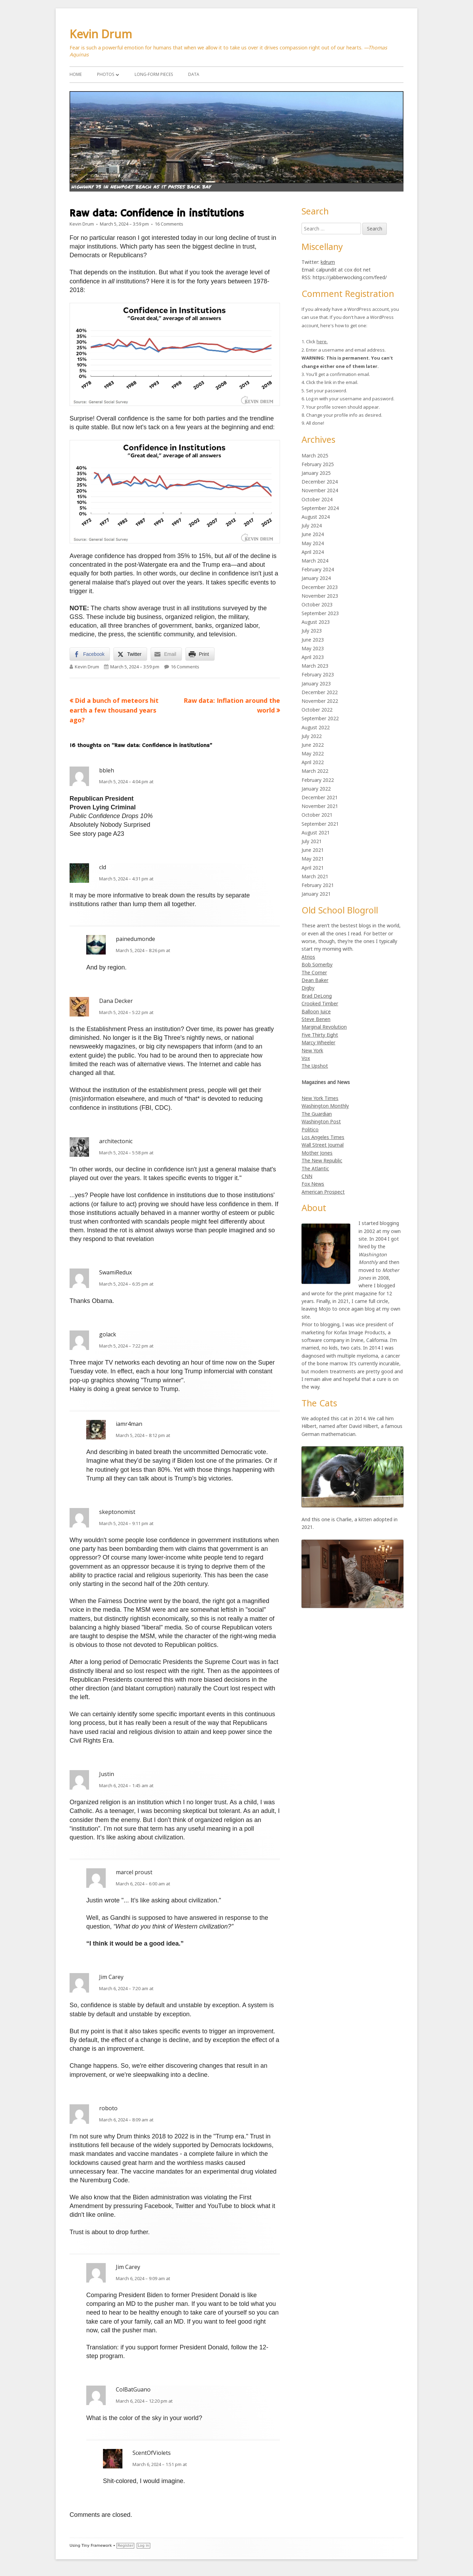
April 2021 (313, 867)
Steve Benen (316, 1019)
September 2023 (320, 613)
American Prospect (323, 1191)
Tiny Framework (96, 2545)
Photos (105, 74)
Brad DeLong (317, 995)
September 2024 (320, 508)
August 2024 (316, 516)
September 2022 (320, 718)
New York (312, 1050)
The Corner (314, 972)
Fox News (313, 1183)
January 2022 (316, 788)
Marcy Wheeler (318, 1042)
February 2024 (318, 569)
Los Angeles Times (323, 1137)
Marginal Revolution (324, 1026)
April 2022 (313, 762)
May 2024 (313, 543)
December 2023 (320, 587)
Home (76, 74)
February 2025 (318, 464)
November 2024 (320, 490)
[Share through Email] (166, 654)
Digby (308, 987)
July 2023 (312, 630)
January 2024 (316, 578)
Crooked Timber (320, 1003)
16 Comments (169, 224)
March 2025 (315, 455)
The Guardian (317, 1113)
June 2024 (313, 534)
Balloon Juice (316, 1011)
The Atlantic (315, 1168)
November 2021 (320, 806)
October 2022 (317, 709)
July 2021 (312, 841)
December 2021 (320, 797)
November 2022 (320, 701)
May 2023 (313, 648)
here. (322, 341)
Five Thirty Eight (320, 1034)
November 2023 (320, 595)
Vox (306, 1058)
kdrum (328, 262)
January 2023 (316, 683)
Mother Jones (317, 1152)
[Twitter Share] (130, 654)
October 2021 (317, 814)
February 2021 (318, 885)
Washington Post (321, 1121)
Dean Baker (315, 980)
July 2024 (312, 525)
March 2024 (315, 560)
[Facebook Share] (90, 654)
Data (193, 74)
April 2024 (313, 552)
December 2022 (320, 692)
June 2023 (313, 639)
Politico (310, 1129)
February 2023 (318, 674)
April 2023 (313, 657)
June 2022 (313, 744)
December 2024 (320, 481)
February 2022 (318, 780)
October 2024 (317, 499)
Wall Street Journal (323, 1144)
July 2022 (312, 736)
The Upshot (315, 1065)
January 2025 (316, 473)
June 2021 (313, 850)
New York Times (320, 1098)
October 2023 (317, 604)
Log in (143, 2545)
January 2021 (316, 893)
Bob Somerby (317, 964)
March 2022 (315, 771)
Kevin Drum (101, 33)
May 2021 (313, 858)
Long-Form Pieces (154, 74)
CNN (307, 1176)
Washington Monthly (325, 1105)
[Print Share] (200, 654)
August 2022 (316, 727)
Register (125, 2545)
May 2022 (313, 753)
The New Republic (322, 1160)
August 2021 (316, 832)
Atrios (308, 956)
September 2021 (320, 823)
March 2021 (315, 876)
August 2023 (316, 622)
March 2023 (315, 665)
